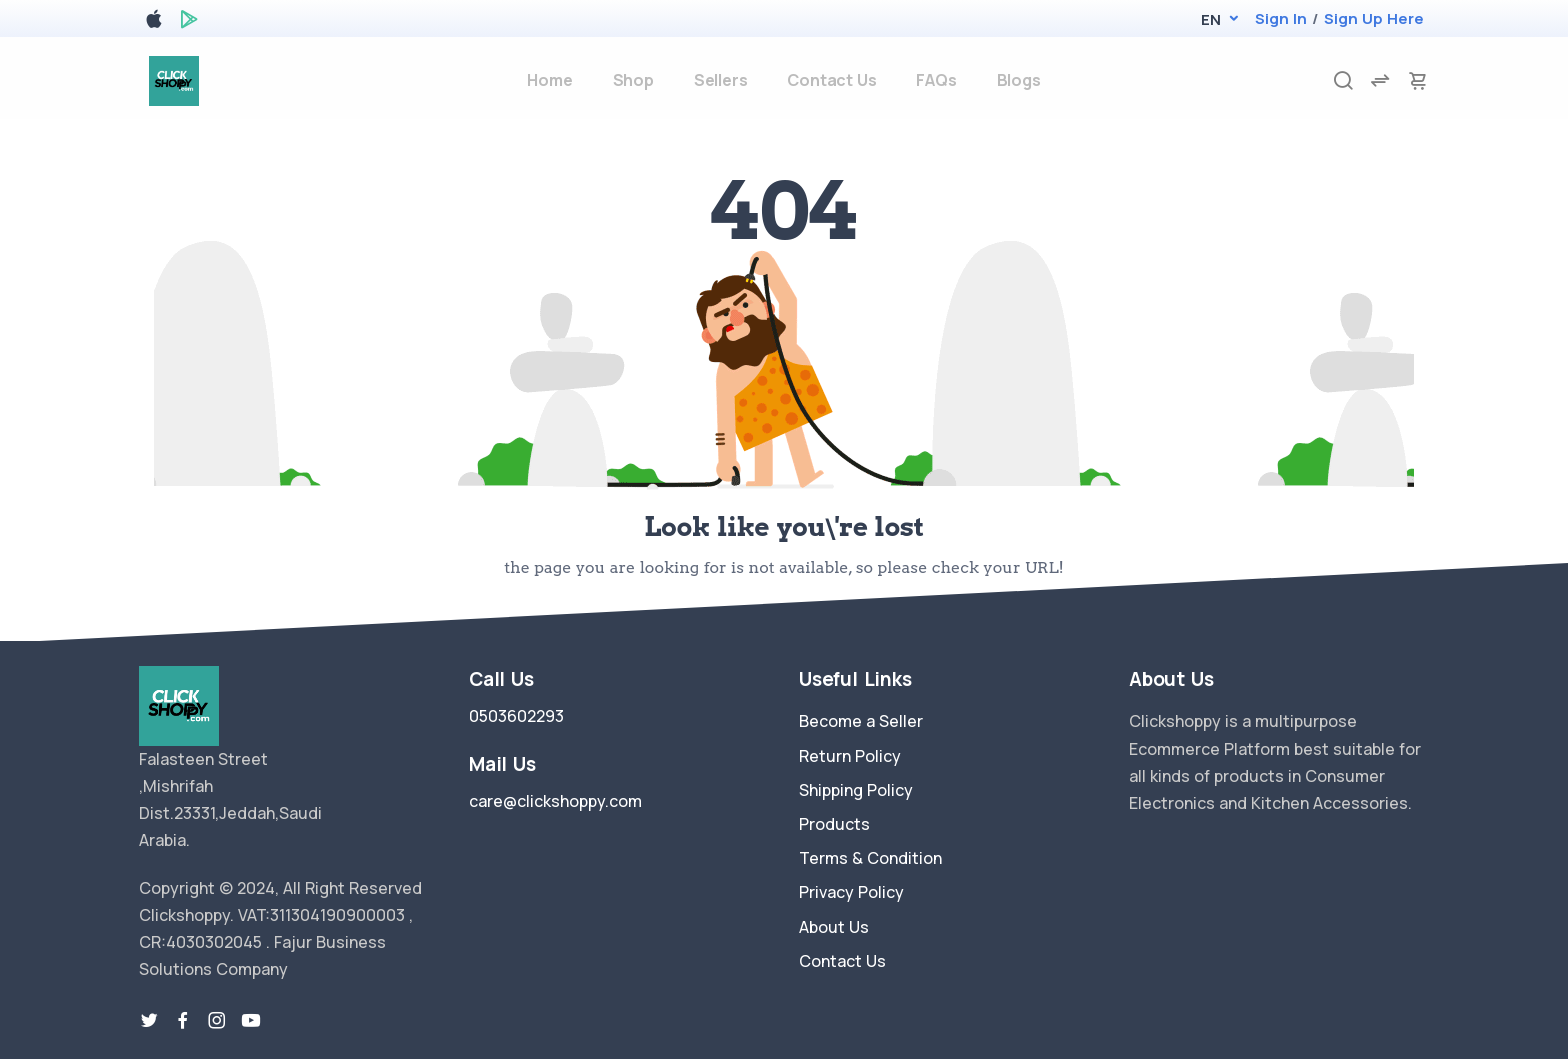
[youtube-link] (251, 1021)
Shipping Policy (856, 790)
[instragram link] (217, 1021)
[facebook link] (183, 1021)
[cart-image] (1418, 80)
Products (834, 824)
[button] (1210, 19)
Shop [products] (633, 80)
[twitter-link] (149, 1021)
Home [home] (549, 80)
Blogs (1019, 80)
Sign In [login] (1281, 18)
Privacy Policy (851, 892)
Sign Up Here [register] (1374, 18)
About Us (834, 927)
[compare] (1380, 80)
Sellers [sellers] (721, 80)
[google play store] (189, 22)
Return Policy (850, 756)
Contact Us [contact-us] (831, 80)
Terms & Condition (870, 858)
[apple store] (154, 22)
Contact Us (842, 961)
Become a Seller (861, 721)
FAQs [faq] (936, 80)
